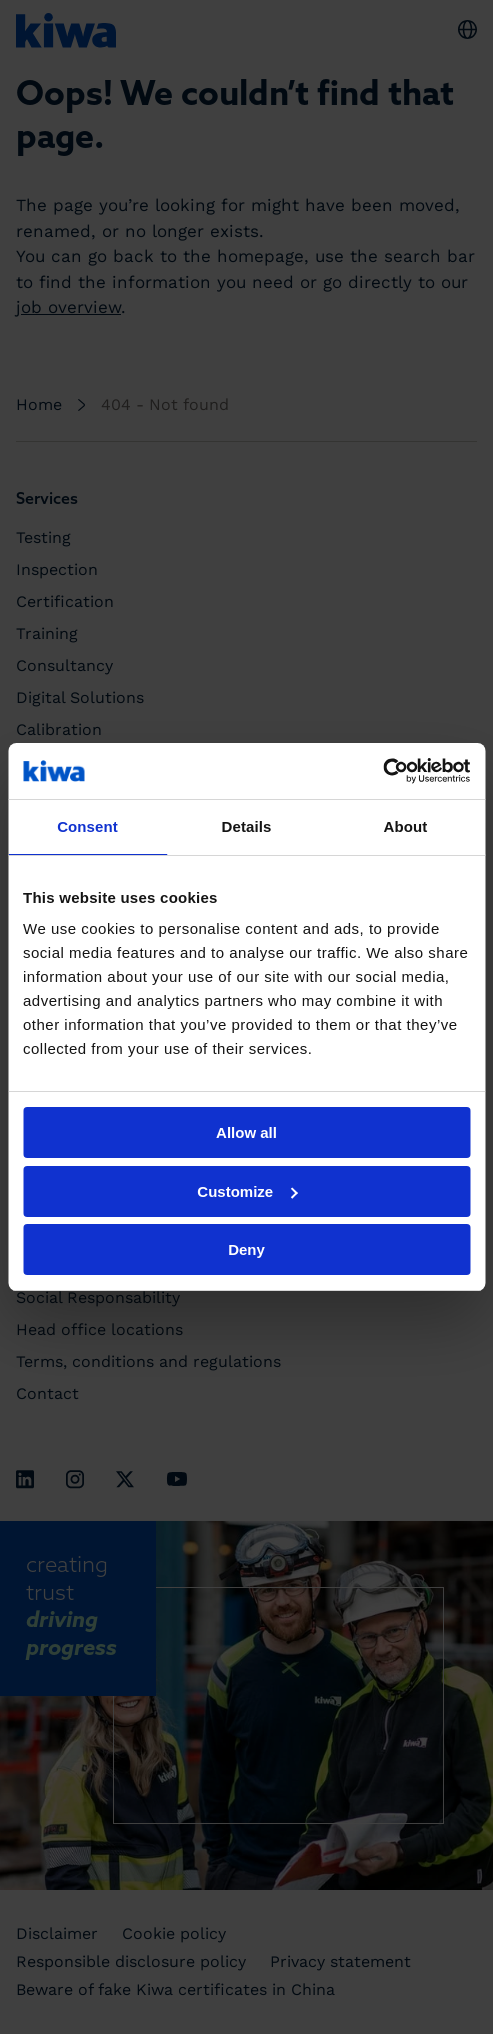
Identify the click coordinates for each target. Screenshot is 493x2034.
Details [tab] (247, 826)
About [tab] (406, 826)
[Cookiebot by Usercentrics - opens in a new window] (382, 771)
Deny (246, 1249)
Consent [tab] (87, 826)
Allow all (246, 1132)
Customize (247, 1191)
